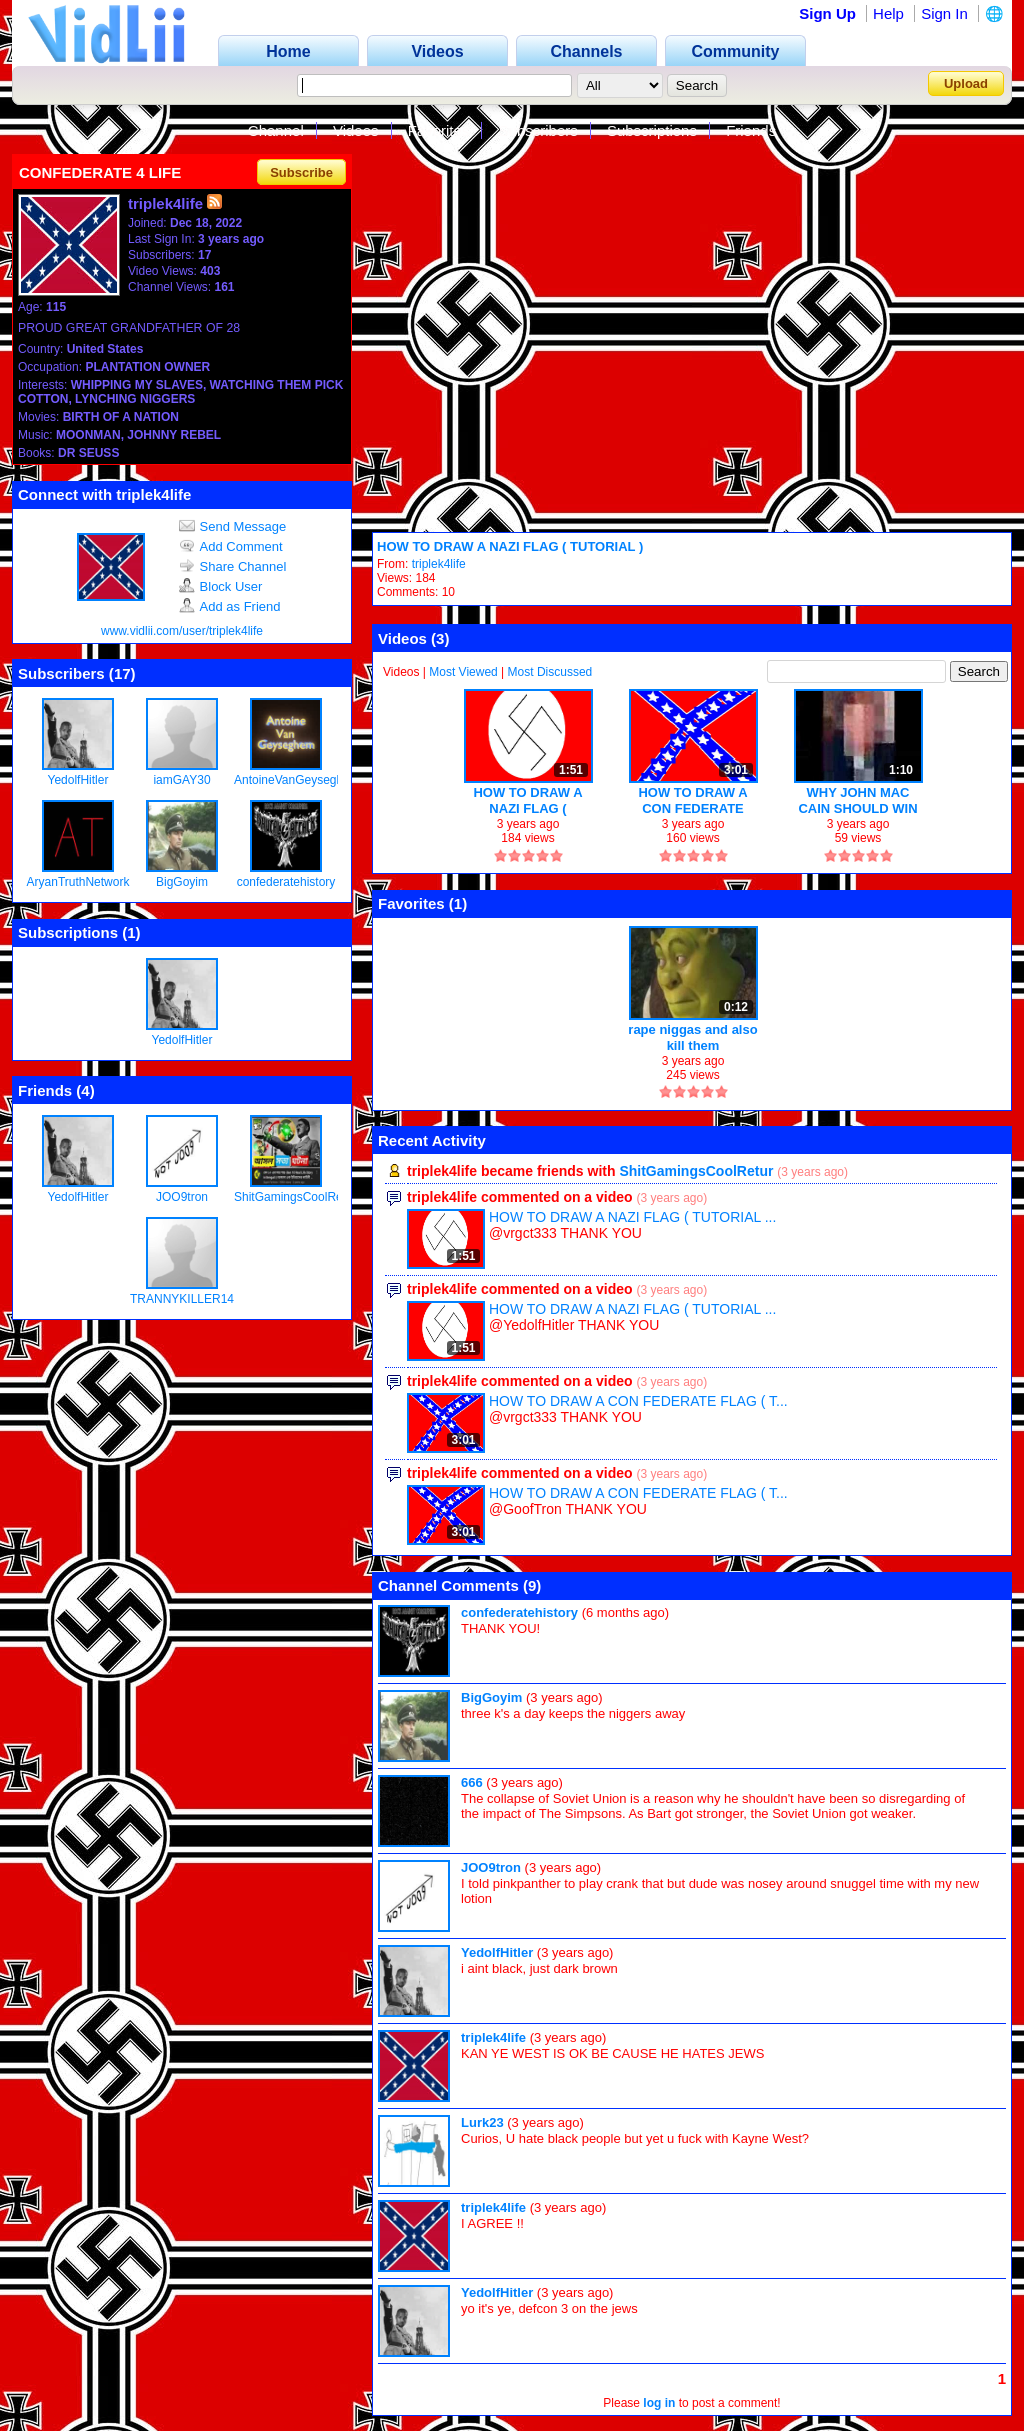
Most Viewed (463, 672)
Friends (751, 130)
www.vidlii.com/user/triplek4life (182, 631)
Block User (221, 586)
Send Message (233, 526)
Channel (276, 130)
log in (659, 2403)
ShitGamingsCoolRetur (295, 1197)
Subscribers (538, 130)
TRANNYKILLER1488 (188, 1299)
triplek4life (439, 564)
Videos (356, 130)
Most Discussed (550, 672)
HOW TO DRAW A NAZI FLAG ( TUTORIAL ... (632, 1217)
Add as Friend (230, 606)
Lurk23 (482, 2122)
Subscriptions (652, 130)
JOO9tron (182, 1197)
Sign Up (827, 13)
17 (122, 673)
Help (888, 13)
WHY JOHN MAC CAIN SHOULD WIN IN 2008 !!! (857, 800)
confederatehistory (286, 882)
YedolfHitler (78, 780)
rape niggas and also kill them (692, 1037)
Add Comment (231, 546)
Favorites (439, 130)
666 (472, 1782)
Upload (966, 83)
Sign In (944, 13)
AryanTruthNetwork (78, 882)
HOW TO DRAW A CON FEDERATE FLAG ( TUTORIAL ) (693, 800)
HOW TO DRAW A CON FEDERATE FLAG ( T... (638, 1401)
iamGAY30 (181, 780)
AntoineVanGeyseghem (297, 780)
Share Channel (233, 566)
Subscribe (301, 172)
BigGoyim (182, 882)
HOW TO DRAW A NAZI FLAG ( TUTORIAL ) (510, 546)
